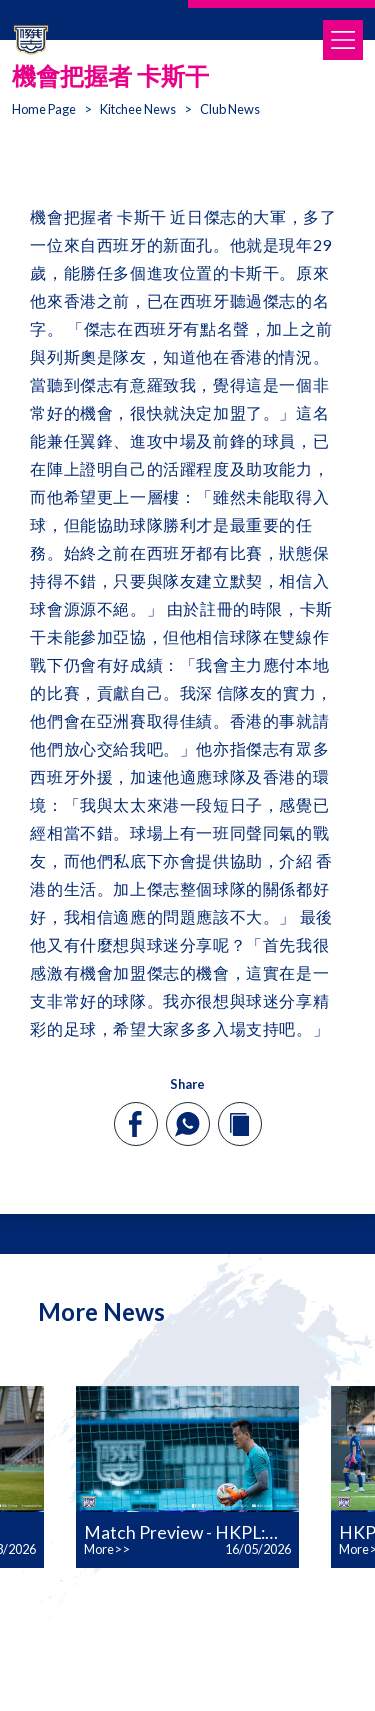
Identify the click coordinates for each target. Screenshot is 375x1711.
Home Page (44, 109)
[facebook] (135, 1124)
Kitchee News (138, 109)
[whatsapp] (187, 1124)
